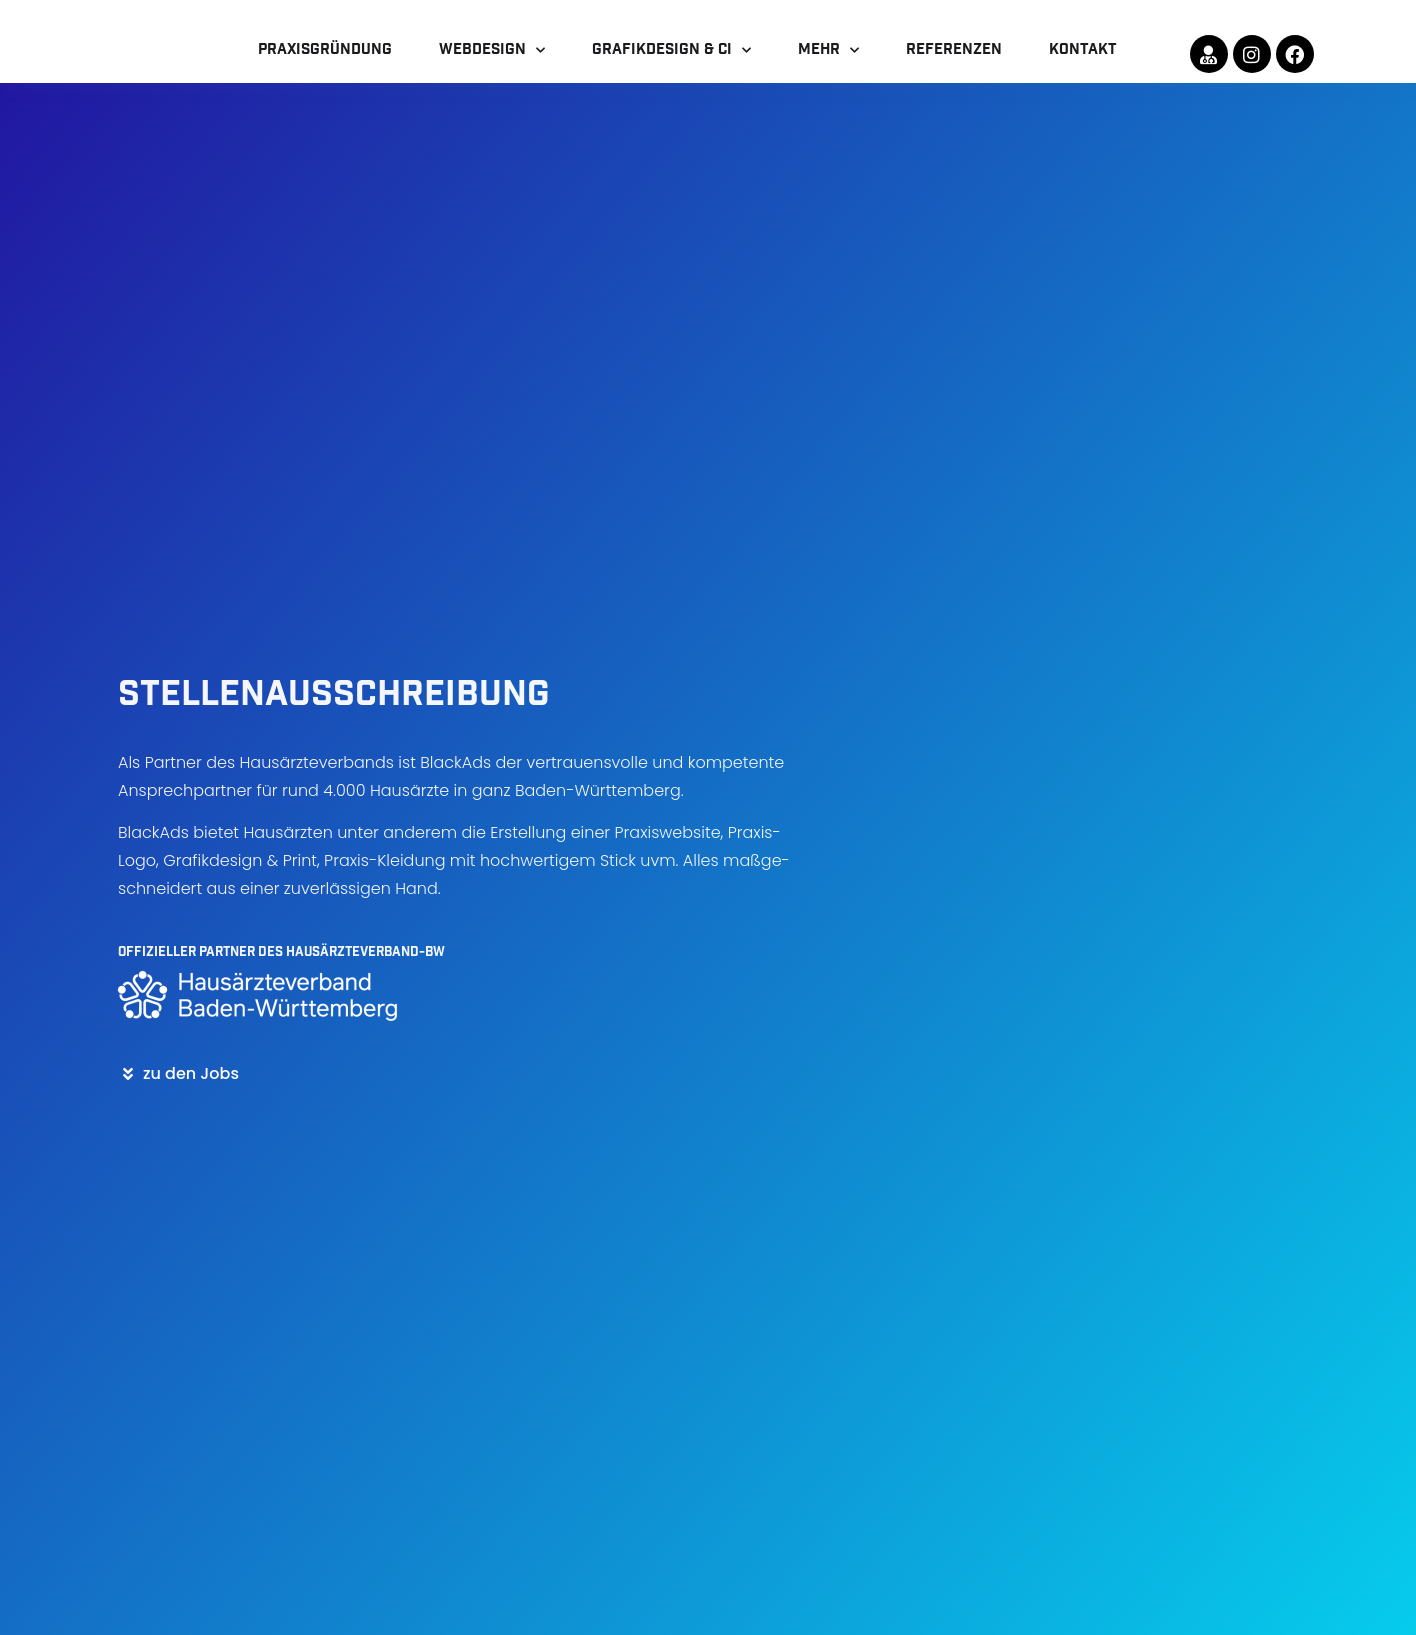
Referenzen (954, 68)
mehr (828, 69)
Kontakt (1083, 68)
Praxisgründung (325, 68)
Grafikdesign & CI (671, 69)
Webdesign (492, 69)
